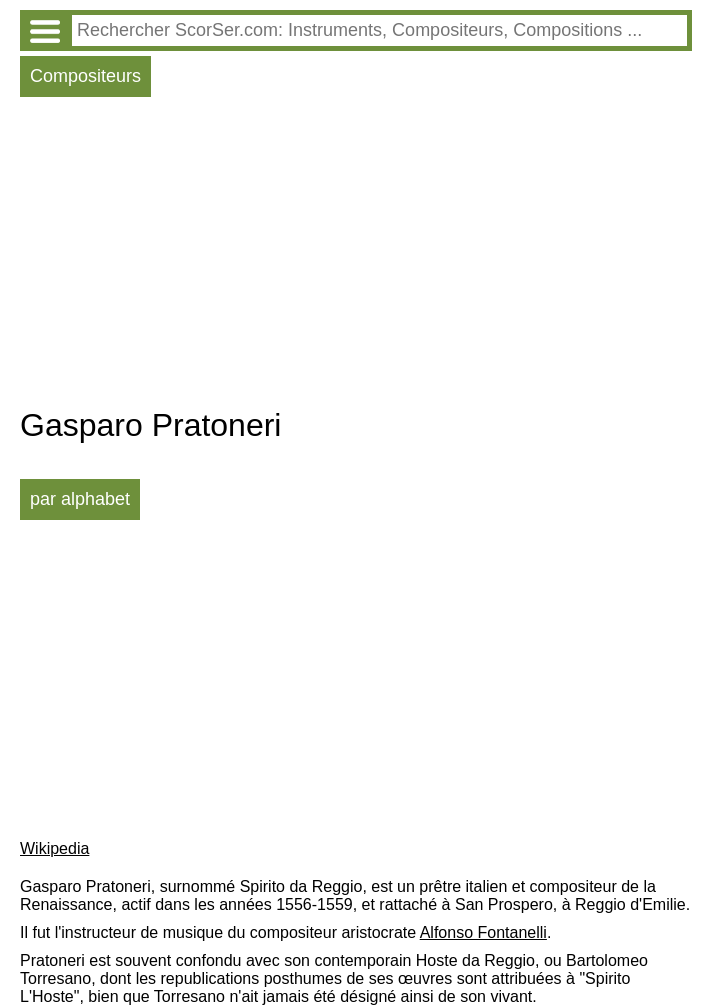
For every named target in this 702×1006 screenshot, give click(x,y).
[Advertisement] (356, 257)
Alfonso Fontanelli (483, 932)
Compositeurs (85, 76)
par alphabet (80, 499)
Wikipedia (54, 848)
